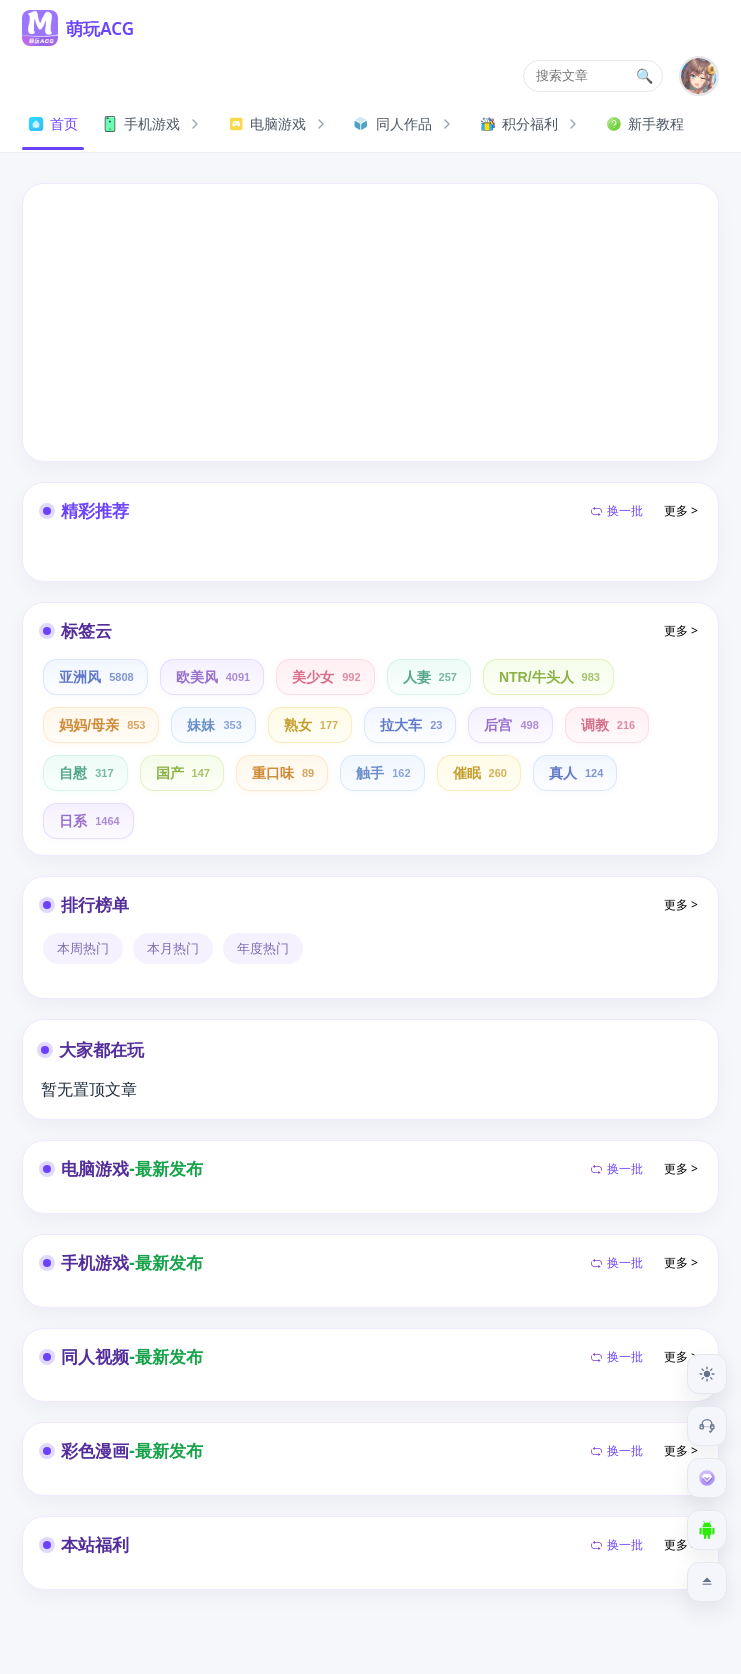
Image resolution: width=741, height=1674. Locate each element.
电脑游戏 (279, 123)
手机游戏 (153, 123)
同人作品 (405, 123)
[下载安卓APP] (707, 1530)
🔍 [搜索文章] (645, 76)
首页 (53, 123)
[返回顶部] (707, 1582)
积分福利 (531, 123)
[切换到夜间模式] (707, 1374)
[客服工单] (707, 1426)
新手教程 (645, 123)
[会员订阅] (707, 1478)
